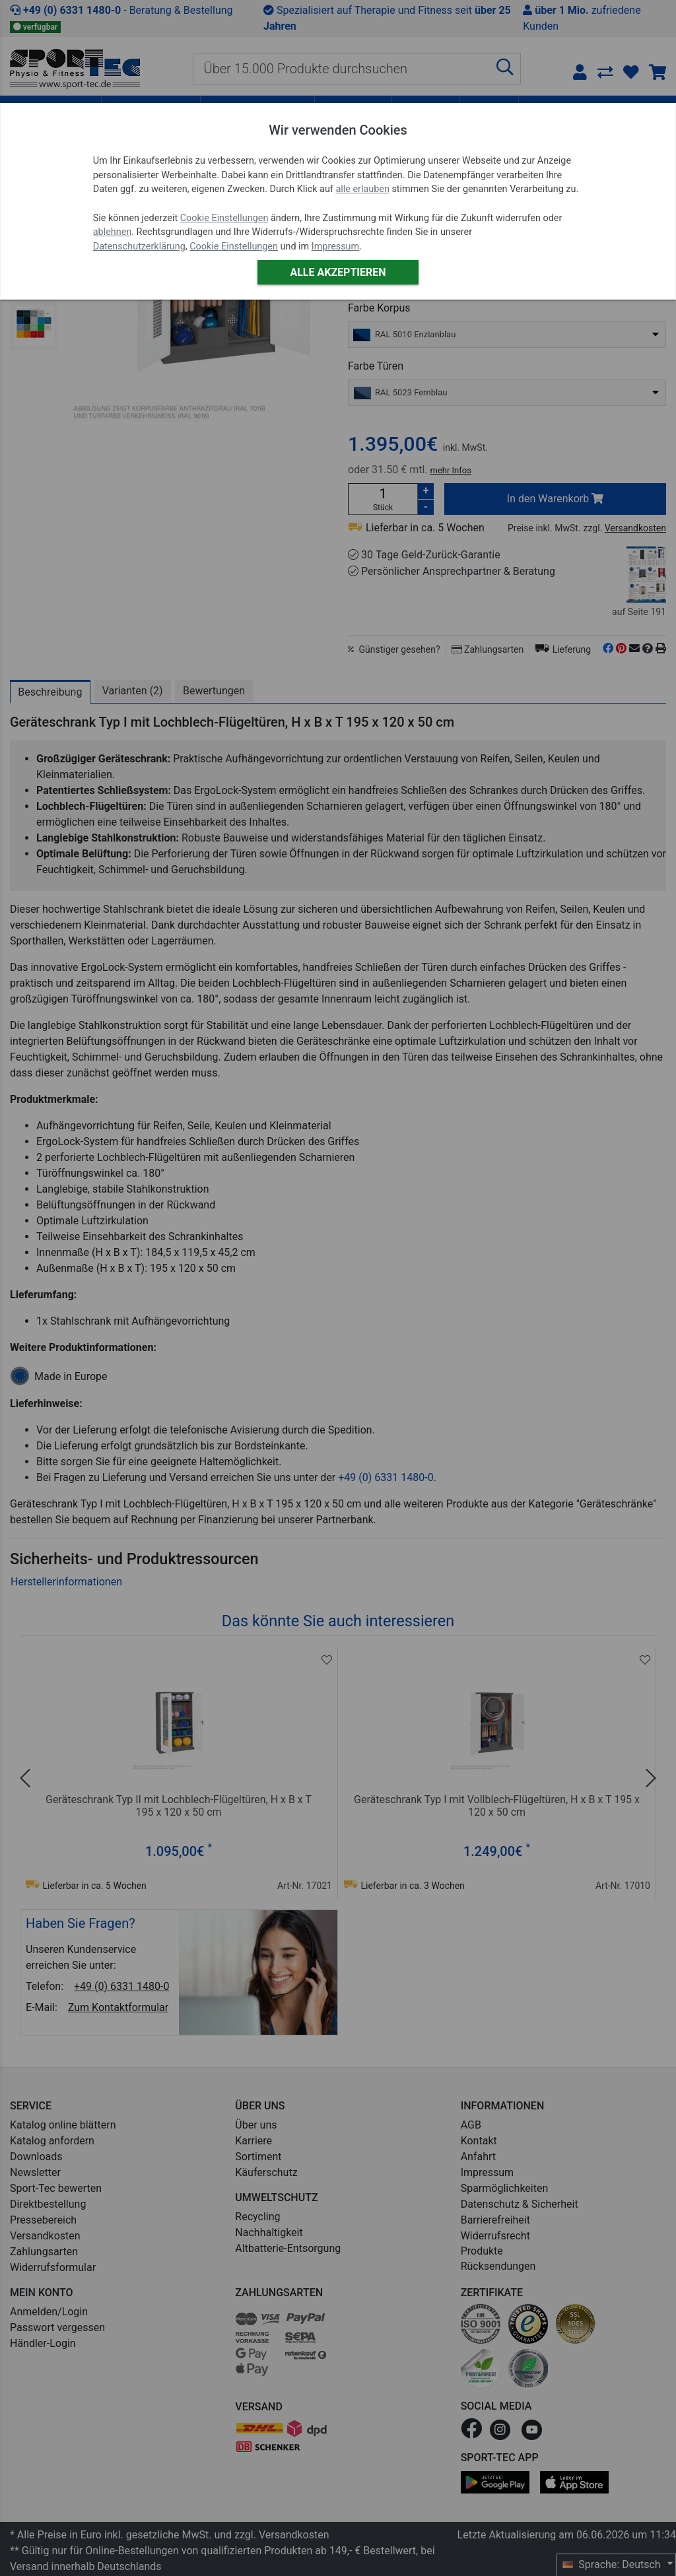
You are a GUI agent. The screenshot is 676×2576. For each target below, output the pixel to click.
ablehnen (112, 232)
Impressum (335, 246)
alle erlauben (362, 189)
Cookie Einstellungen (224, 218)
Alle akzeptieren (338, 272)
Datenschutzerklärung (139, 246)
